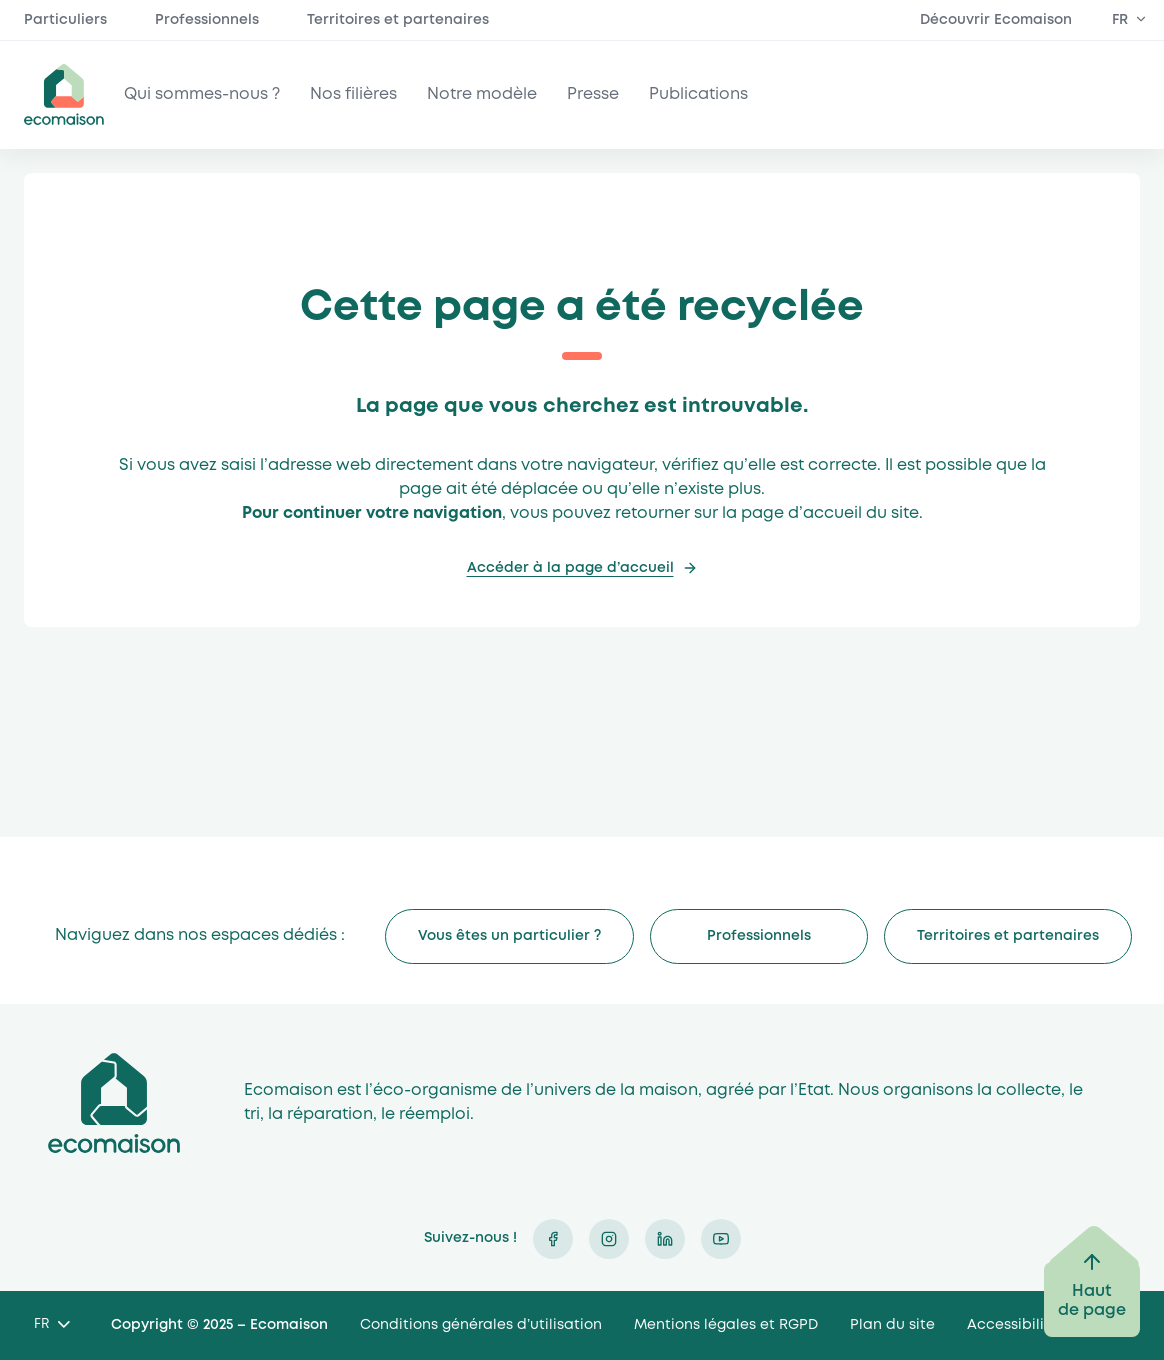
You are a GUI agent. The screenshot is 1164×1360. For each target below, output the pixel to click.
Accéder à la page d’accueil (570, 568)
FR (1120, 20)
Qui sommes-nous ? (202, 94)
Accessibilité (1013, 1325)
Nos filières (353, 94)
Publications (698, 94)
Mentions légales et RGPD (726, 1325)
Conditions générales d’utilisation (481, 1325)
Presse (593, 94)
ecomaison (64, 94)
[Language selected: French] (51, 1325)
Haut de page (1092, 1301)
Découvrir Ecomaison (996, 20)
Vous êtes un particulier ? (509, 936)
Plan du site (892, 1325)
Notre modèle (482, 94)
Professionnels (207, 20)
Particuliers (65, 20)
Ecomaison (114, 1103)
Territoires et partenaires (398, 20)
